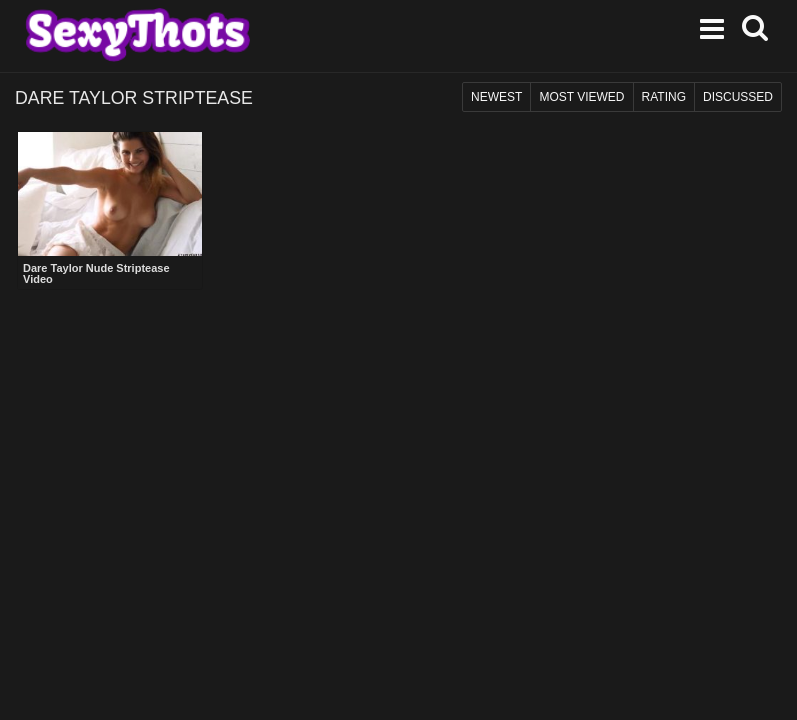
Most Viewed (581, 97)
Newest (496, 97)
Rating (664, 97)
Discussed (738, 97)
